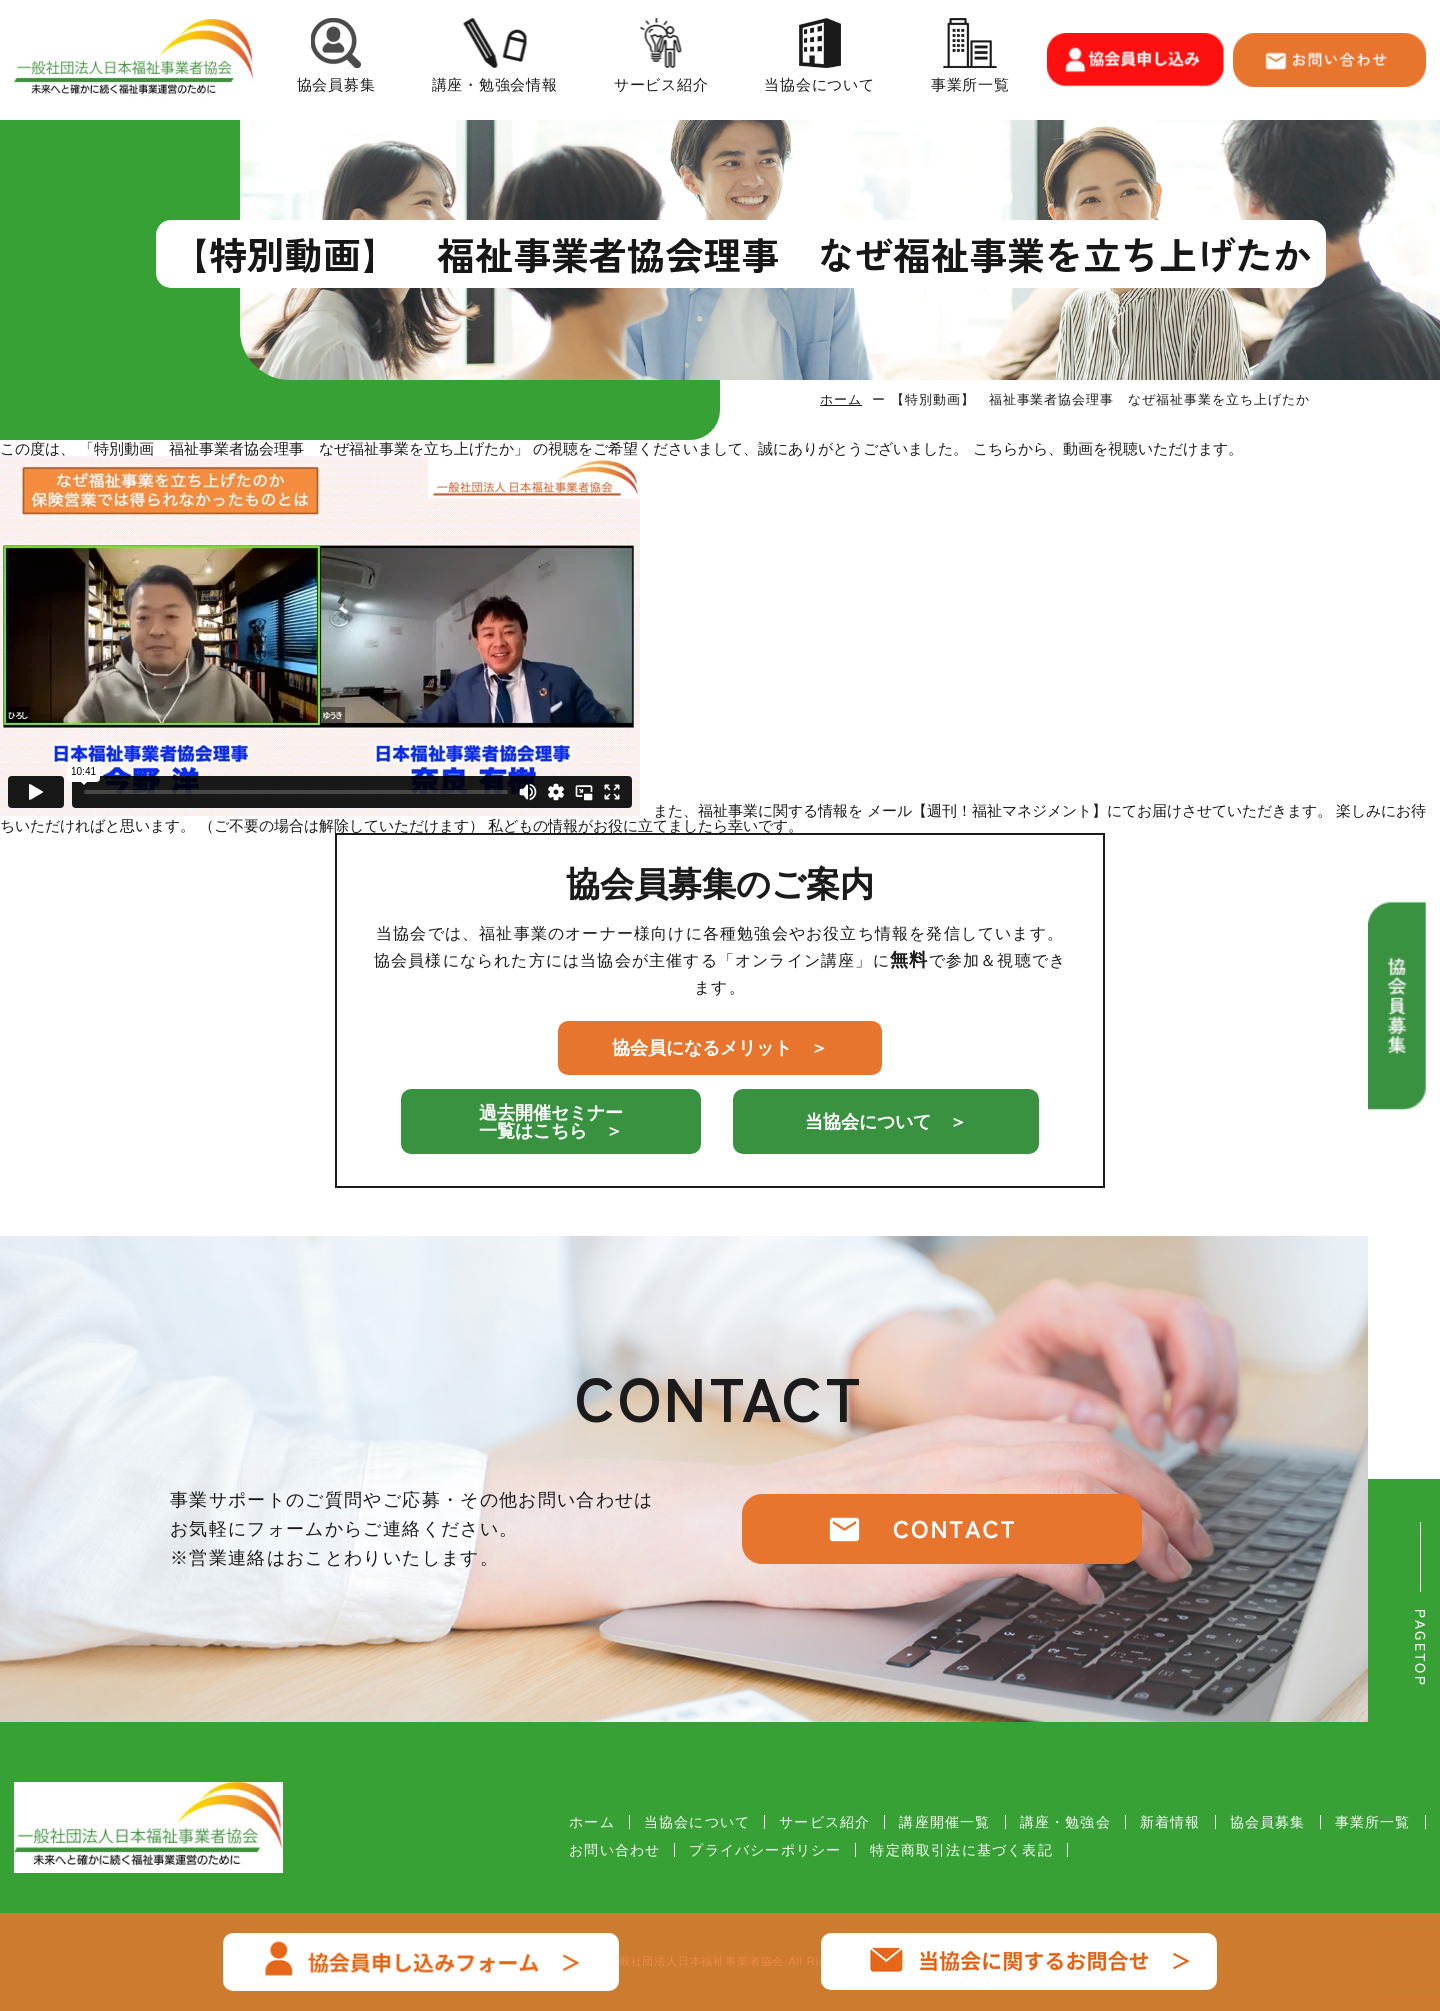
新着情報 (1170, 1822)
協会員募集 (336, 59)
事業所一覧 (970, 59)
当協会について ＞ (886, 1122)
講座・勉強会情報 (495, 59)
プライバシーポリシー (765, 1850)
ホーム (841, 399)
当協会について (819, 59)
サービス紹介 (661, 59)
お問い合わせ (614, 1850)
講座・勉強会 (1065, 1822)
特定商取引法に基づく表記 (961, 1850)
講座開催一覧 (944, 1822)
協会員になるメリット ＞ (720, 1048)
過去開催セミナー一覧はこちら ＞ (551, 1122)
